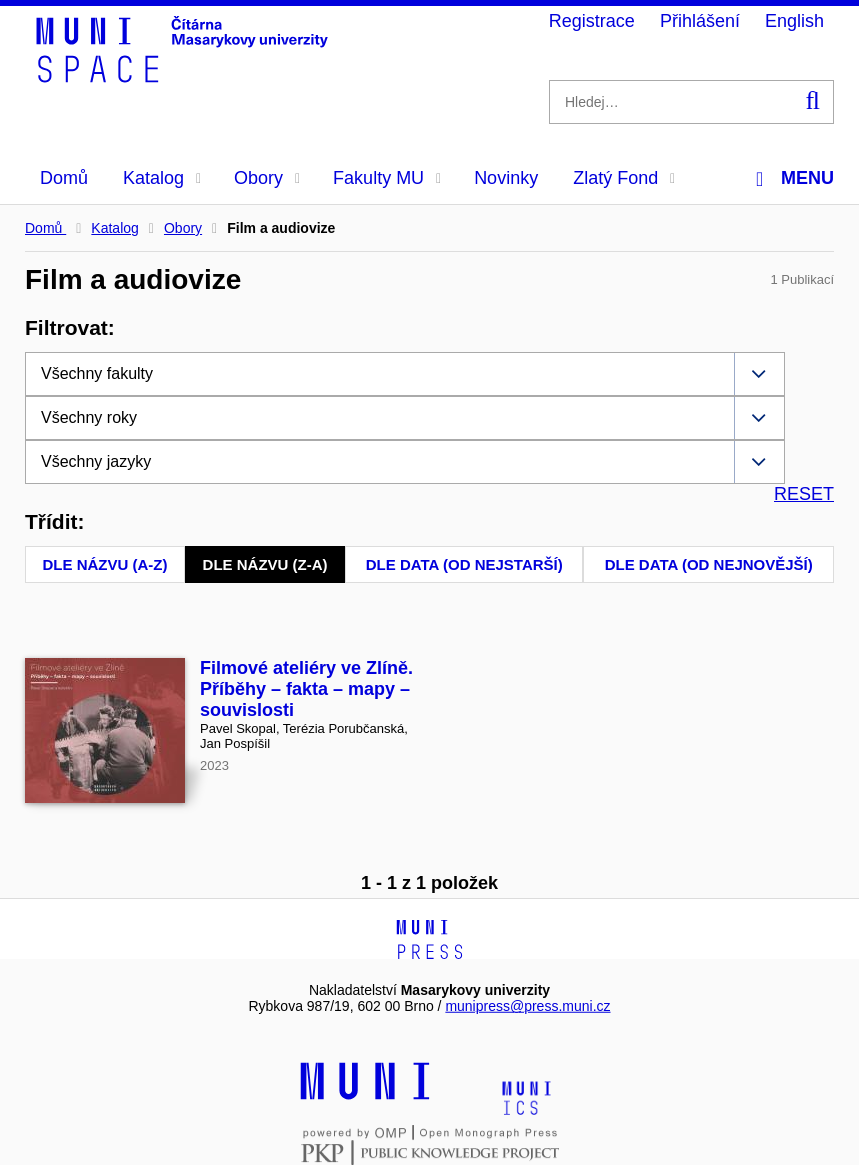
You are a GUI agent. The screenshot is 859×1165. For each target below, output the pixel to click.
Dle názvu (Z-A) (265, 564)
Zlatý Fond (624, 178)
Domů (64, 178)
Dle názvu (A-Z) (105, 564)
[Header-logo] (185, 76)
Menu (795, 178)
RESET (804, 494)
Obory (267, 178)
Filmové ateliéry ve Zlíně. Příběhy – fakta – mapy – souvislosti (306, 689)
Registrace (592, 21)
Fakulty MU (387, 178)
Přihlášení (700, 21)
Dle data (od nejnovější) (709, 564)
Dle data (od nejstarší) (464, 564)
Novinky (506, 178)
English (794, 21)
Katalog (162, 178)
